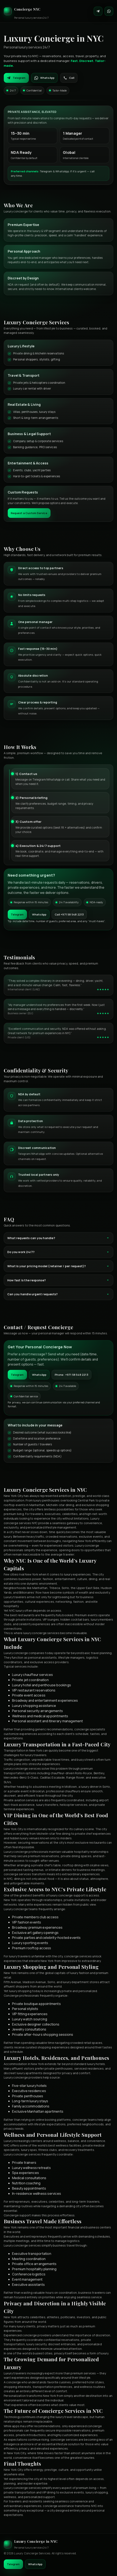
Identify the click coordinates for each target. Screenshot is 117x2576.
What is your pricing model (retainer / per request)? (58, 1266)
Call (68, 78)
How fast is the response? (58, 1280)
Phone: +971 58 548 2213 (71, 1375)
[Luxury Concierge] (26, 11)
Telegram (16, 78)
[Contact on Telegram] (98, 11)
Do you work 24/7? (58, 1252)
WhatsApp (44, 78)
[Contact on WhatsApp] (109, 11)
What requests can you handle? (58, 1238)
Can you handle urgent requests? (58, 1294)
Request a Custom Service (29, 513)
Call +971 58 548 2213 (69, 914)
